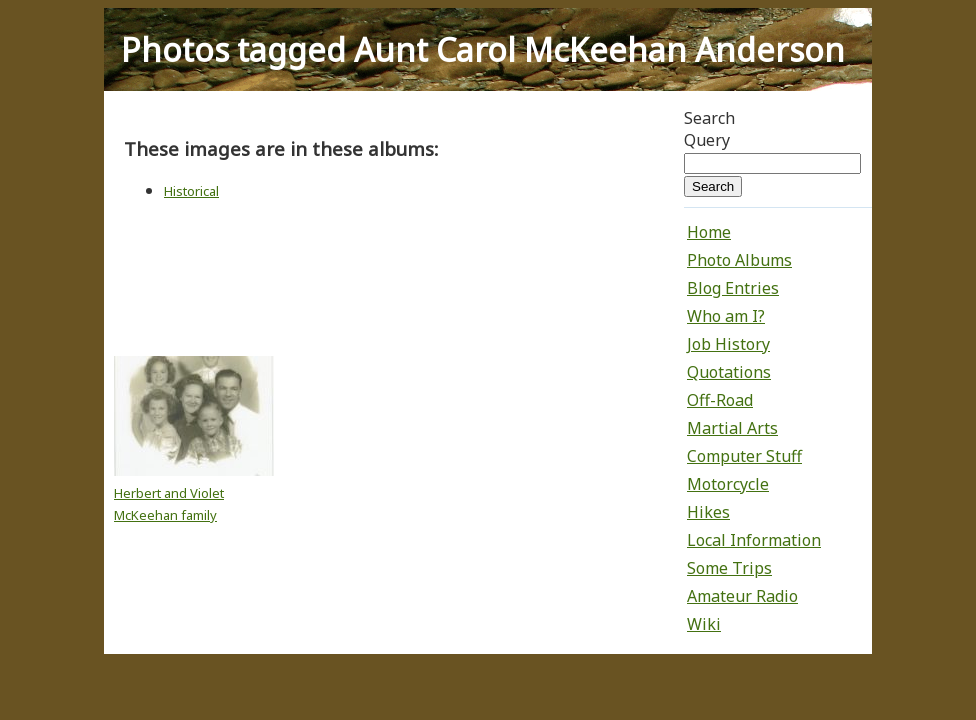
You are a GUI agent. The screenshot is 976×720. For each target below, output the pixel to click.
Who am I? (726, 316)
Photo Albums (739, 260)
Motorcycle (728, 484)
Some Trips (729, 568)
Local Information (754, 540)
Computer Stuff (744, 456)
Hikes (708, 512)
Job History (728, 344)
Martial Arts (732, 428)
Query (707, 140)
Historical (191, 191)
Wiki (704, 624)
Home (709, 232)
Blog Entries (733, 288)
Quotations (729, 372)
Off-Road (720, 400)
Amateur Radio (742, 596)
